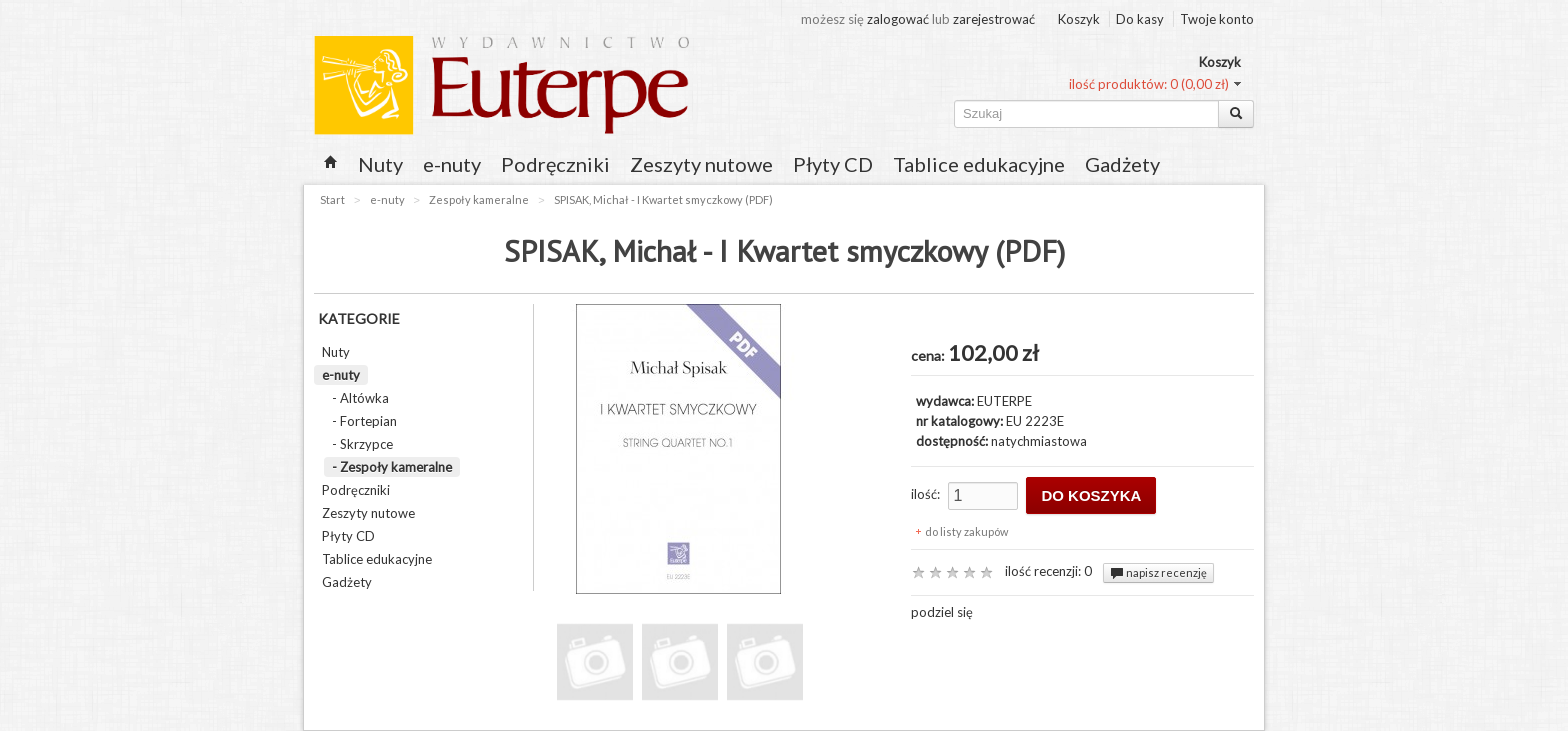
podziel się (942, 612)
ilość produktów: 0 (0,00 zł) (1149, 84)
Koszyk (1079, 19)
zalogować (899, 19)
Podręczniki (555, 164)
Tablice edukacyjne (979, 164)
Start (332, 199)
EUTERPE (1004, 401)
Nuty (380, 164)
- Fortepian (364, 421)
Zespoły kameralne (479, 199)
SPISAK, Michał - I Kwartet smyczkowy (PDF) (663, 199)
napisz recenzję (1158, 573)
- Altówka (360, 398)
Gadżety (1122, 164)
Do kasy (1140, 19)
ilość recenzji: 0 (1048, 571)
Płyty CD (833, 164)
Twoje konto (1217, 19)
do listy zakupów (966, 531)
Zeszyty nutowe (701, 164)
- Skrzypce (362, 444)
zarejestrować (994, 19)
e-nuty (452, 164)
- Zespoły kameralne (392, 467)
